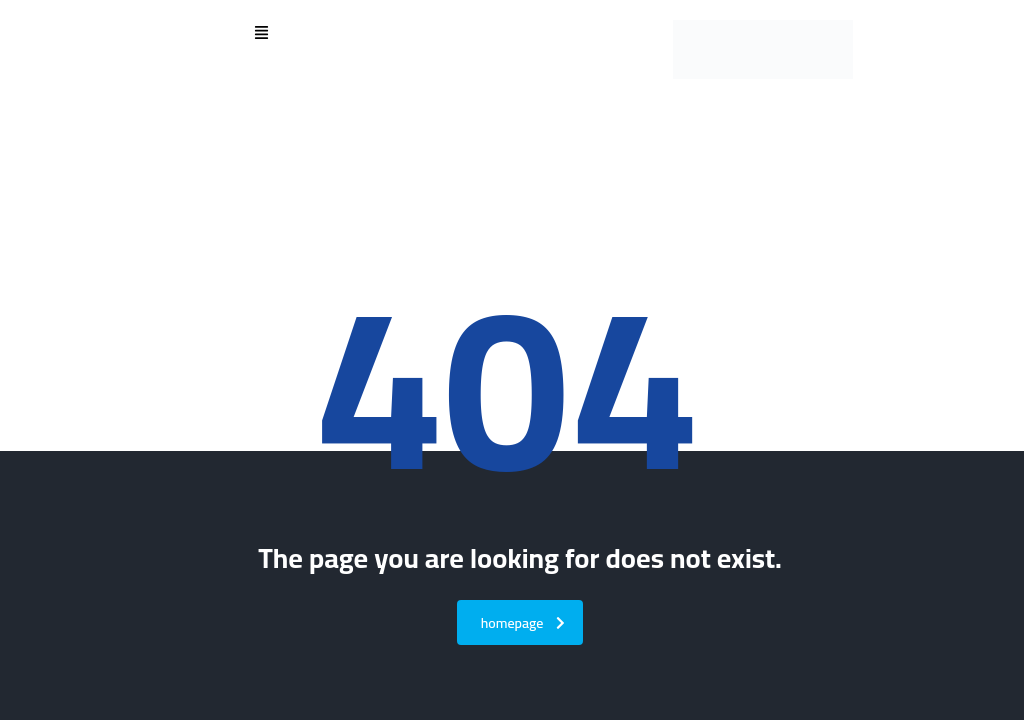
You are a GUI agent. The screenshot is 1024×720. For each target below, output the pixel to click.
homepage (523, 623)
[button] (261, 34)
